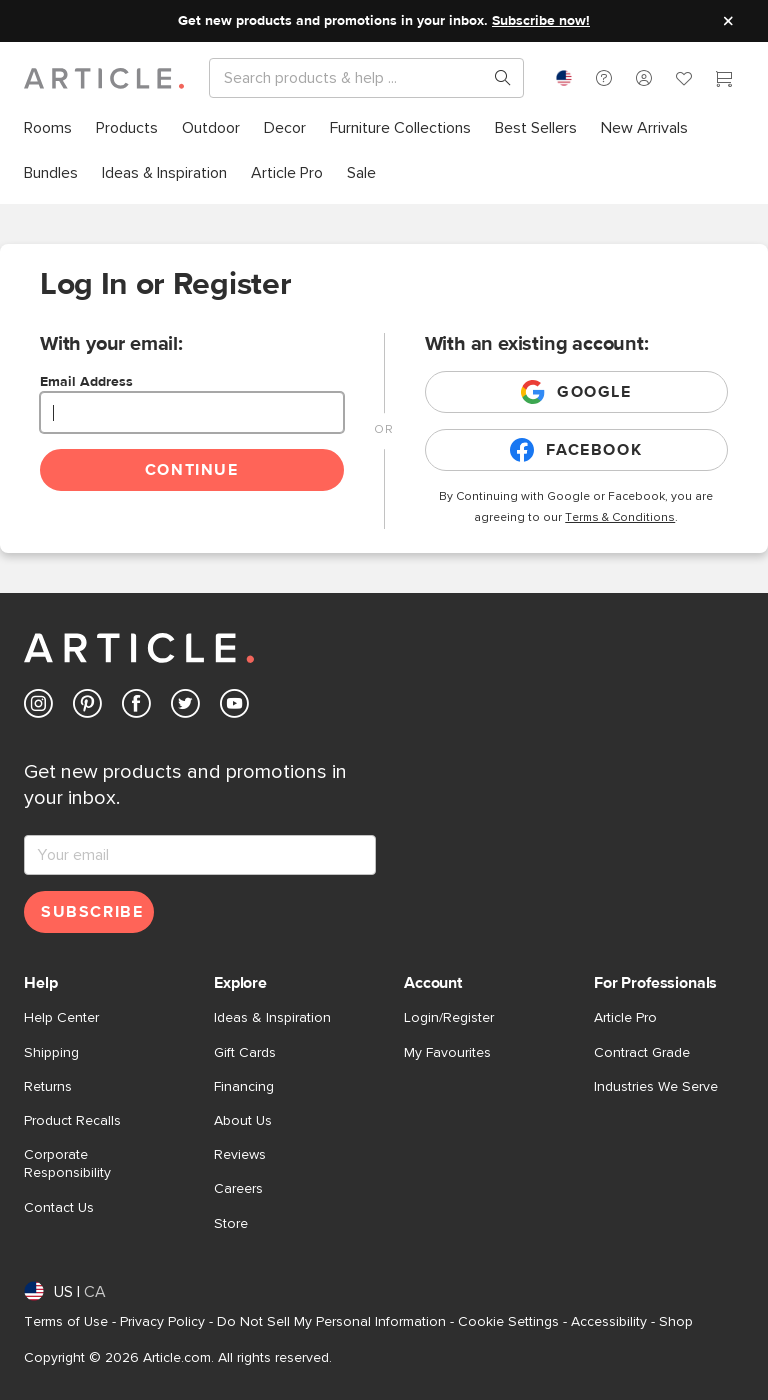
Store (231, 1224)
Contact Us (59, 1208)
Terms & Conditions (620, 518)
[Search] (350, 78)
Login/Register (449, 1018)
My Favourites (447, 1053)
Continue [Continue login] (192, 470)
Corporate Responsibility (67, 1164)
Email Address (86, 382)
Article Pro (625, 1018)
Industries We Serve (656, 1087)
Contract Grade (642, 1053)
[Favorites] (684, 81)
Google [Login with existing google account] (576, 392)
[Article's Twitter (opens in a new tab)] (185, 707)
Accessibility (609, 1322)
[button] (604, 78)
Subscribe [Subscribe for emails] (92, 912)
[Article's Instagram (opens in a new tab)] (38, 707)
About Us (243, 1121)
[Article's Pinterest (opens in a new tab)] (87, 707)
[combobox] (564, 78)
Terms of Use (66, 1322)
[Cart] (724, 81)
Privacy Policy (162, 1322)
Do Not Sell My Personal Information (331, 1322)
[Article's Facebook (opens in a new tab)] (136, 707)
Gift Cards (245, 1053)
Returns (48, 1087)
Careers (238, 1189)
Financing (244, 1087)
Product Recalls (72, 1121)
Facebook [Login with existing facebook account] (576, 450)
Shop (676, 1322)
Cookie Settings (508, 1322)
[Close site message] (728, 21)
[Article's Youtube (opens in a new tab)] (234, 707)
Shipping (51, 1053)
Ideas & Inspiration (272, 1018)
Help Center (61, 1018)
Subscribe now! (541, 21)
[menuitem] (48, 128)
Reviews (240, 1155)
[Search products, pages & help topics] (495, 78)
